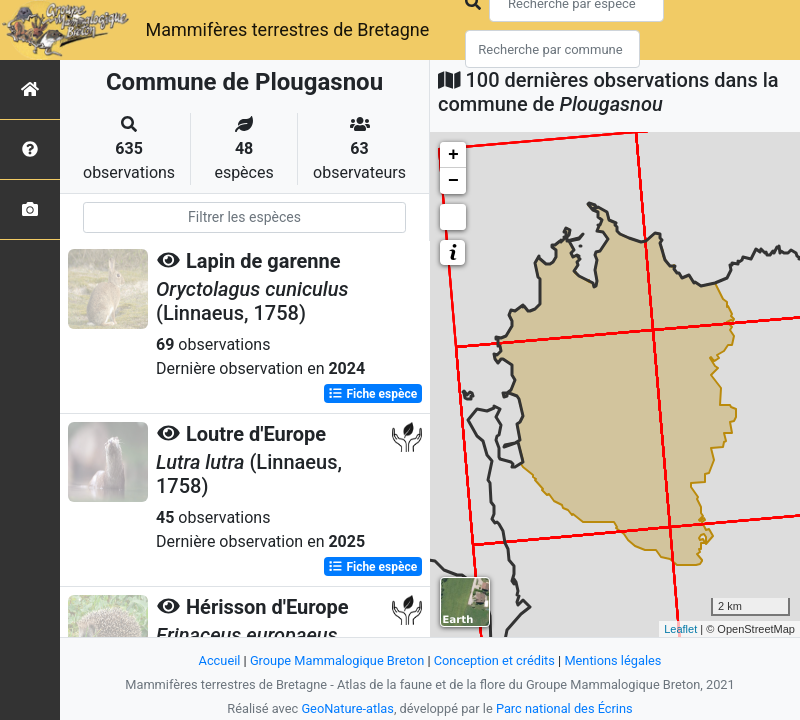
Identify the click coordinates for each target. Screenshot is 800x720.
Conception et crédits (494, 660)
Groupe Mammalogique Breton (337, 660)
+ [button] (453, 155)
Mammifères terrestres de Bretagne (287, 29)
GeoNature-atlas (347, 708)
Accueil (220, 660)
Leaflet (680, 629)
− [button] (453, 181)
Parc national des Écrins (564, 708)
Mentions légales (612, 660)
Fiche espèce (372, 394)
